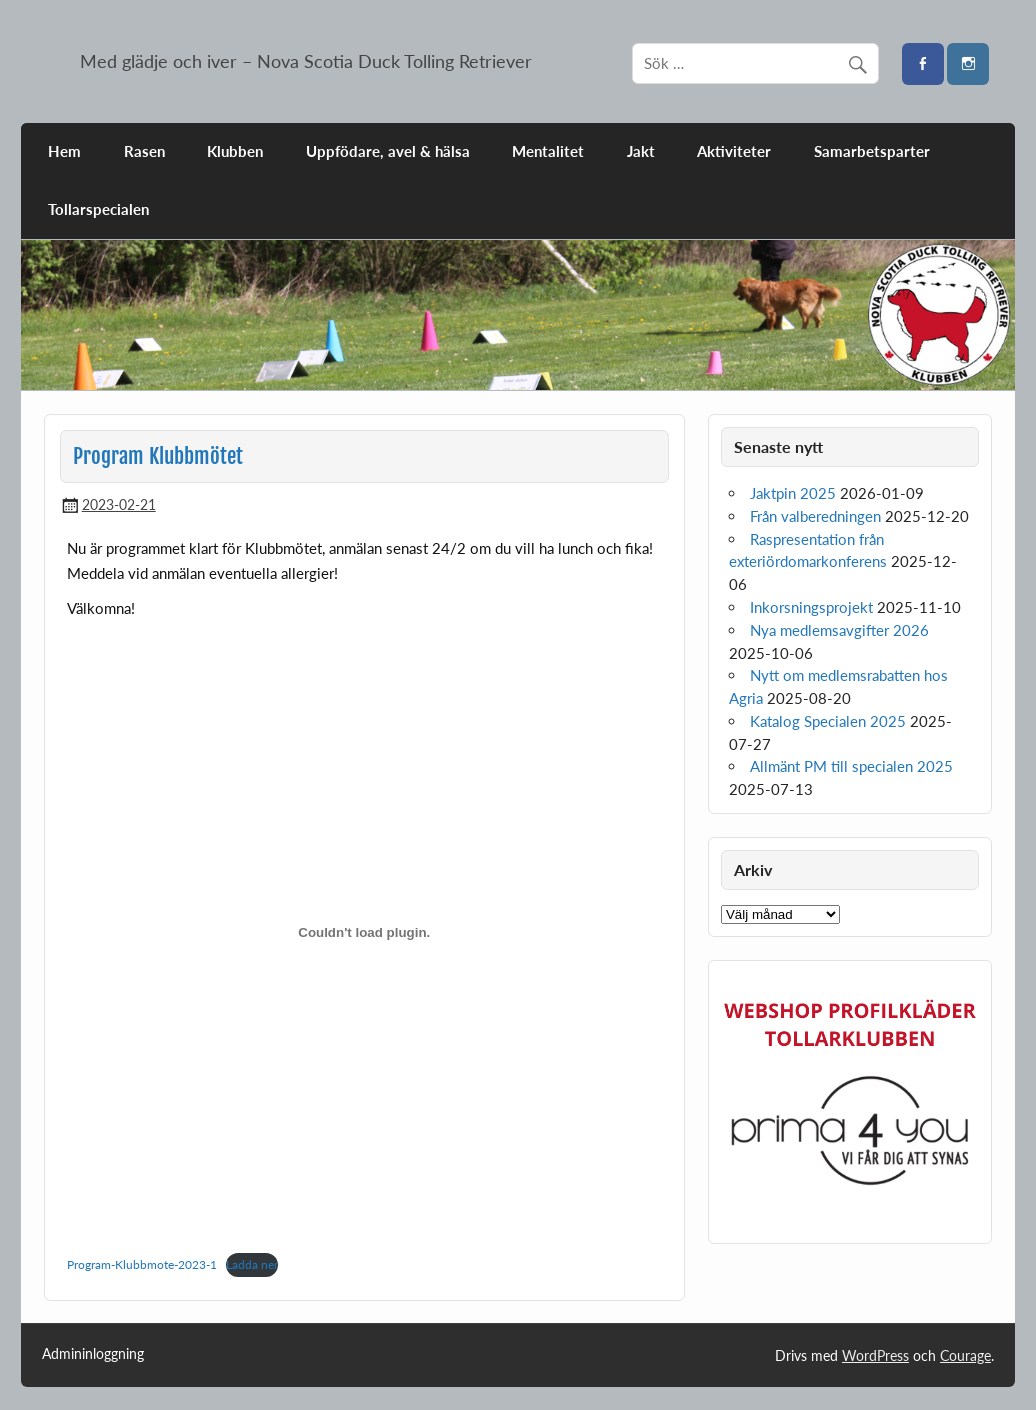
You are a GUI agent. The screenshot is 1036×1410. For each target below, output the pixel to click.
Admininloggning (93, 1354)
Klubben (235, 151)
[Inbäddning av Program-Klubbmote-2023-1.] (364, 932)
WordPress (875, 1355)
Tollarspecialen (98, 209)
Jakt (641, 151)
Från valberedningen (815, 516)
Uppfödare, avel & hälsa (388, 151)
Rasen (144, 151)
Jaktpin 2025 (793, 493)
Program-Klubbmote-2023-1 (142, 1264)
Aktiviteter (734, 151)
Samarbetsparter (872, 151)
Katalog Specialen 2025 (828, 721)
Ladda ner (252, 1264)
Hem (64, 151)
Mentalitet (548, 151)
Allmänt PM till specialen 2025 (851, 766)
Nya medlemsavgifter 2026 (839, 630)
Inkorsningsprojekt (811, 607)
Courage (965, 1355)
